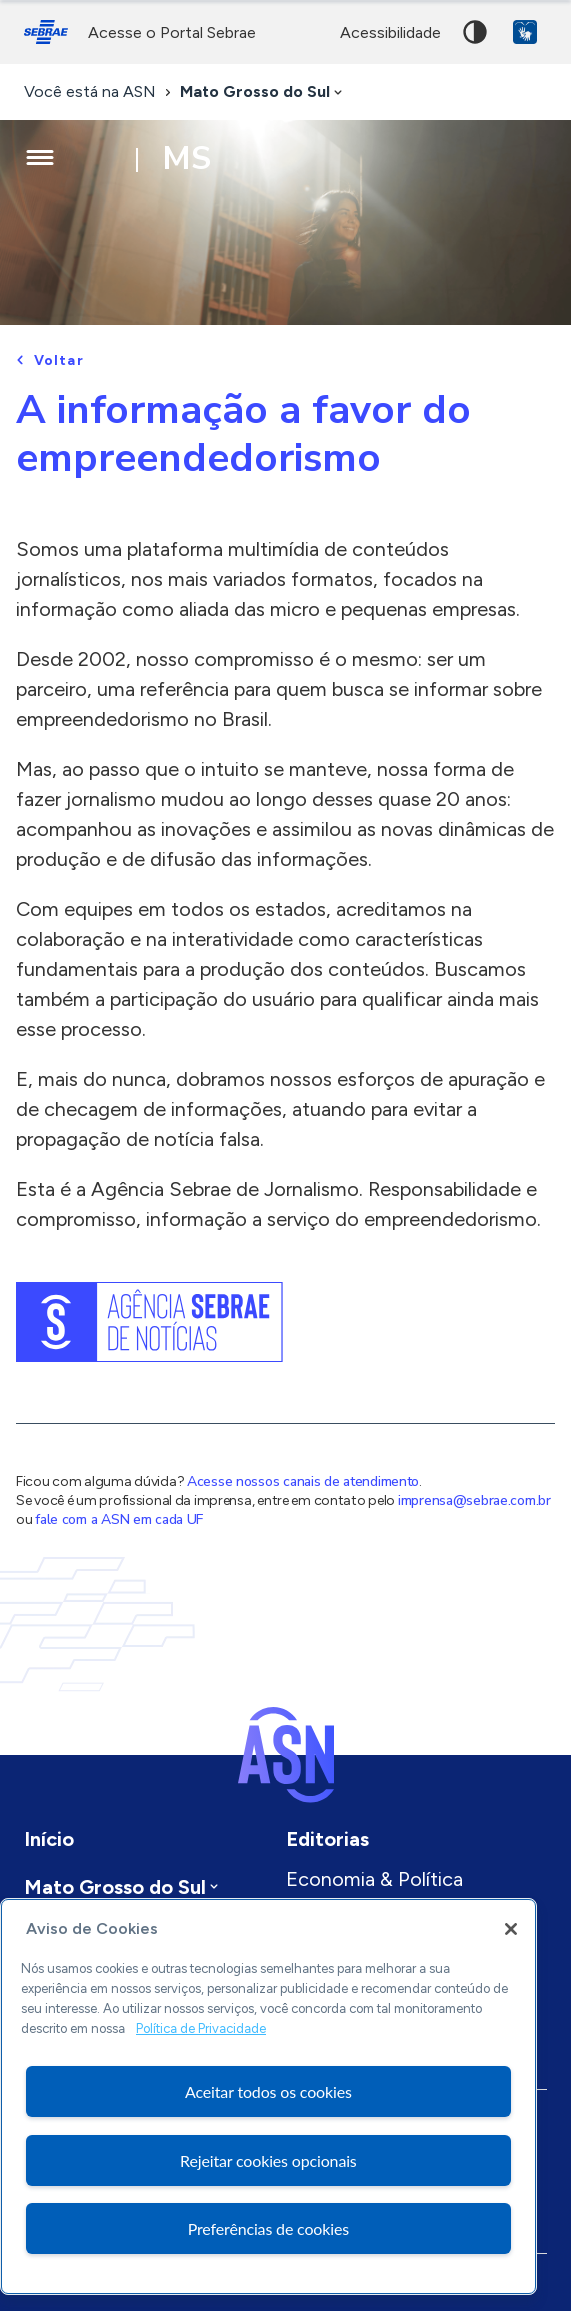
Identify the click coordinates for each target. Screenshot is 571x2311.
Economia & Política (374, 1879)
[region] (268, 2096)
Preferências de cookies (268, 2228)
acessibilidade (390, 32)
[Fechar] (511, 1929)
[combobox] (263, 92)
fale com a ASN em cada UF (119, 1519)
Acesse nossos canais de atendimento (303, 1481)
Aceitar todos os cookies (268, 2091)
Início (49, 1839)
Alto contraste (475, 32)
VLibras (525, 32)
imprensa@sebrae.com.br (474, 1500)
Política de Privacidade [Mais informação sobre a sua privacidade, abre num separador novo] (201, 2028)
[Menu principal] (40, 158)
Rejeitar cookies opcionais (268, 2160)
